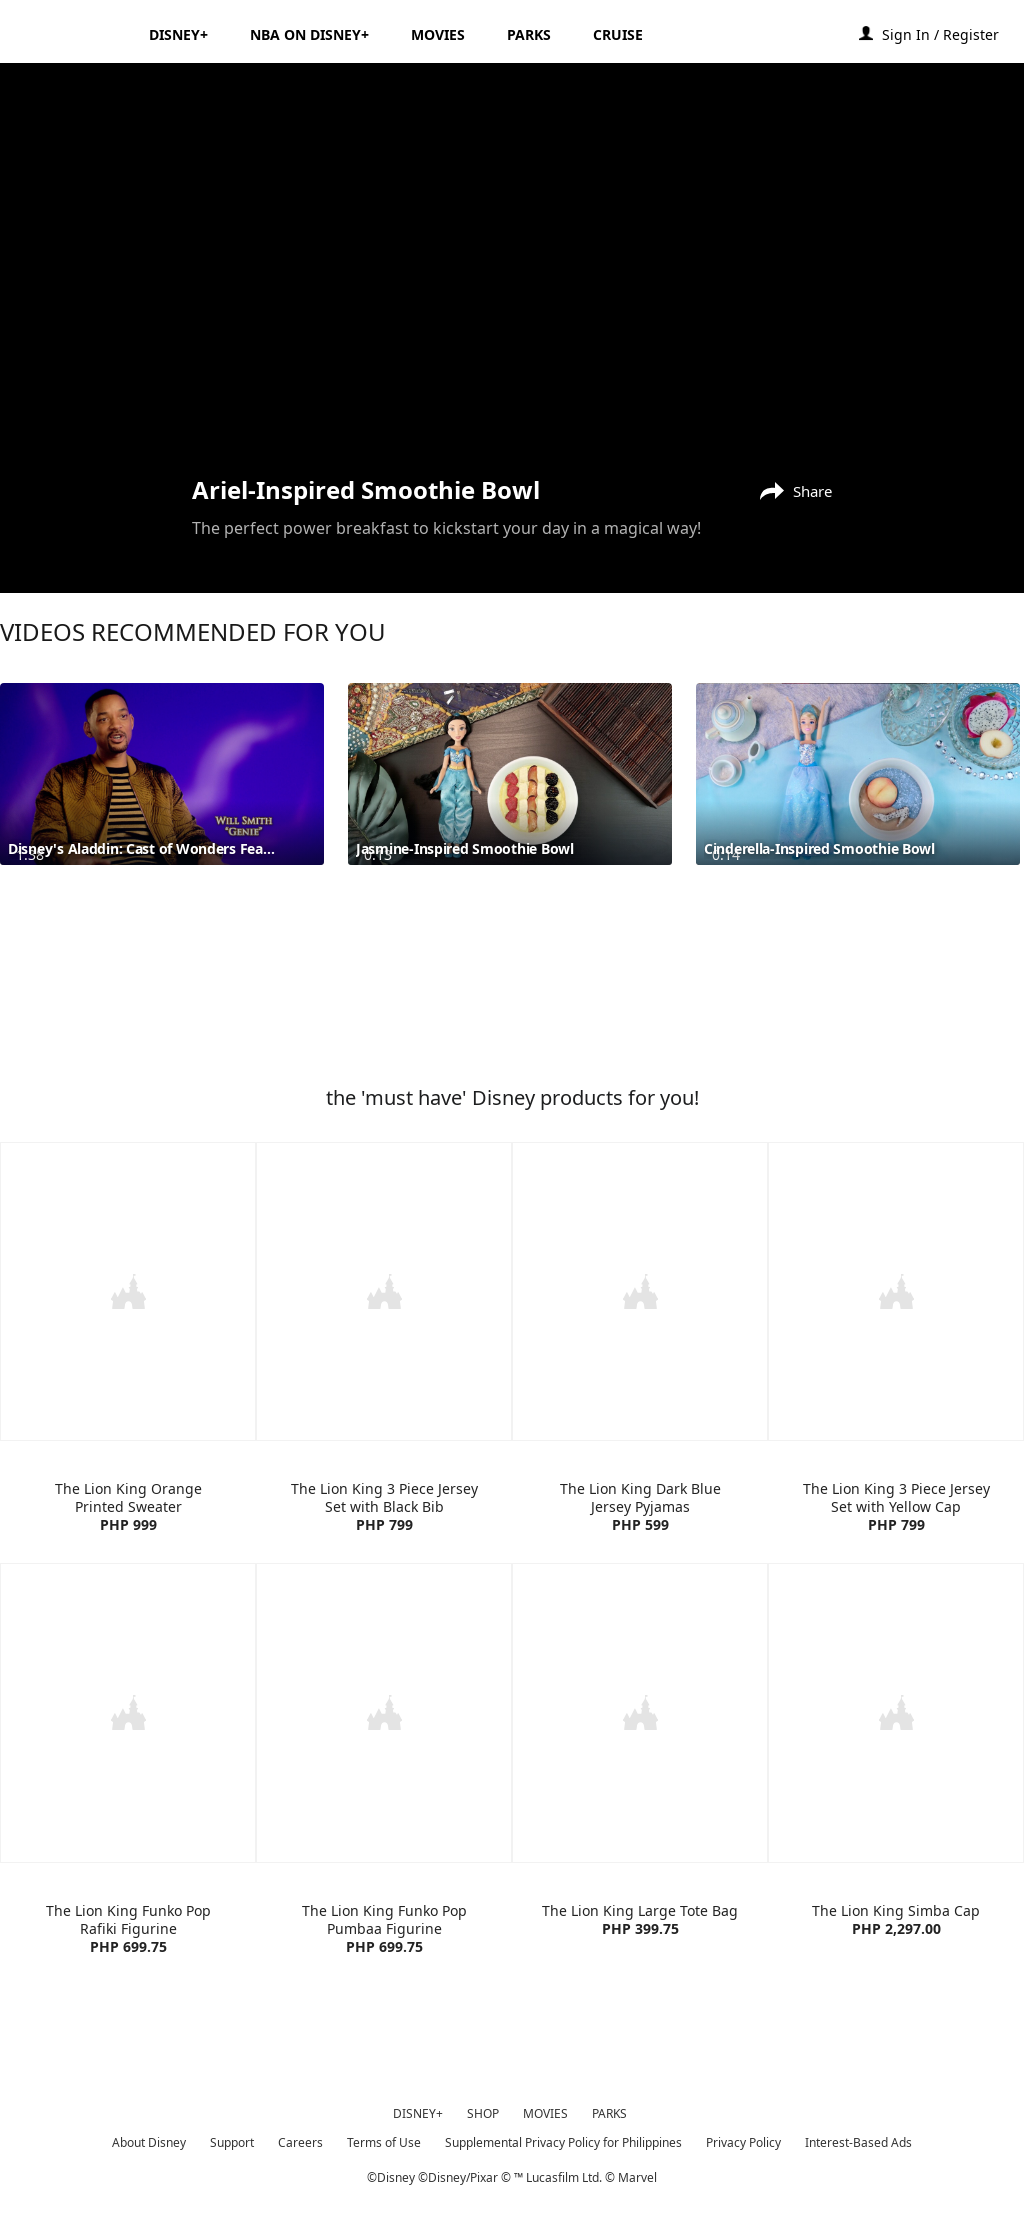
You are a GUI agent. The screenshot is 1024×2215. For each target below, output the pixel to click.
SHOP (483, 2109)
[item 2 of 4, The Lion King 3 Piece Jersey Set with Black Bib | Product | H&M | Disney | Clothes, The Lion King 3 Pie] (384, 1290)
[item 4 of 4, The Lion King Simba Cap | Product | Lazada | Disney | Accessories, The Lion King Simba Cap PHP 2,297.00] (896, 1709)
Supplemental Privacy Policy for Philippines (563, 2138)
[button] (950, 33)
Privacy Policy (743, 2138)
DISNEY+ (418, 2109)
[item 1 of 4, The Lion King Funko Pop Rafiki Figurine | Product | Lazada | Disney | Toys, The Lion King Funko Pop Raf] (128, 1709)
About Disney (149, 2138)
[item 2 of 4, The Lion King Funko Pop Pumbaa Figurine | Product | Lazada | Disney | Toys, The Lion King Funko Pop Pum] (384, 1709)
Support (232, 2138)
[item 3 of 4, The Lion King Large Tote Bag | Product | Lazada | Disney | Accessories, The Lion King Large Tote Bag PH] (640, 1709)
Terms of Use (384, 2138)
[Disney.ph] (71, 34)
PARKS (609, 2109)
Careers (300, 2138)
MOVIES (545, 2109)
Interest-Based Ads (858, 2138)
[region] (512, 267)
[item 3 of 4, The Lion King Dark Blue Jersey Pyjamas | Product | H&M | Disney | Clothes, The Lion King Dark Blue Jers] (640, 1290)
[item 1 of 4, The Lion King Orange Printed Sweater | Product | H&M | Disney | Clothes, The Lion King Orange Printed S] (128, 1290)
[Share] (791, 489)
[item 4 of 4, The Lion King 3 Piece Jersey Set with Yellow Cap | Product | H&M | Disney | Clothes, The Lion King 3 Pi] (896, 1290)
